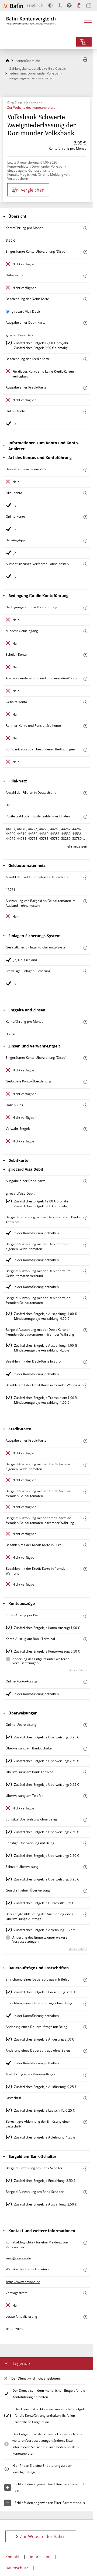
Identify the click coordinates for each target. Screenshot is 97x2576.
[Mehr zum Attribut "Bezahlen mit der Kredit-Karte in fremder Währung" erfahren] (85, 1569)
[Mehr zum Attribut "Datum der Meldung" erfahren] (85, 2317)
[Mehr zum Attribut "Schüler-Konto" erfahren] (85, 655)
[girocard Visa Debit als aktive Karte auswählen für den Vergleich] (7, 311)
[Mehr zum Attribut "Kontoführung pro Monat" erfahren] (85, 228)
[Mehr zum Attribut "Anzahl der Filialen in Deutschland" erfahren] (85, 793)
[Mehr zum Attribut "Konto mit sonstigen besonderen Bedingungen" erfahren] (85, 750)
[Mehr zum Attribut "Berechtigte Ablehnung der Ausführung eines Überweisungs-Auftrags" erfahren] (85, 1914)
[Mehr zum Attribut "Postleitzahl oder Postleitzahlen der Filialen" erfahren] (85, 817)
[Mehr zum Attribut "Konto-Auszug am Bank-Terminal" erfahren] (85, 1639)
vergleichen (28, 190)
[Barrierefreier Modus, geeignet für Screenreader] (69, 5)
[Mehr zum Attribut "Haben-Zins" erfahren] (85, 276)
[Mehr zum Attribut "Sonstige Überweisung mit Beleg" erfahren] (85, 1843)
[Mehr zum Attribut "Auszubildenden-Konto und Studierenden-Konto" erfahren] (85, 679)
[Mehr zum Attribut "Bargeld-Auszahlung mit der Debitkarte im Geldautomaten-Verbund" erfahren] (85, 1271)
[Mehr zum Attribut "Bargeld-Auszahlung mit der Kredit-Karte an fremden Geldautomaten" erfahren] (85, 1492)
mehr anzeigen (75, 846)
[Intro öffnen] (88, 5)
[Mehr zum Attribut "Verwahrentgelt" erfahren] (85, 1129)
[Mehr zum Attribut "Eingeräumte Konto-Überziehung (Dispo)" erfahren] (85, 252)
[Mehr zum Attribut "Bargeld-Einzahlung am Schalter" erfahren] (85, 2168)
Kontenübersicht (27, 60)
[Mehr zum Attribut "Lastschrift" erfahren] (85, 2098)
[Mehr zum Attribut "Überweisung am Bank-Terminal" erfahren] (85, 1772)
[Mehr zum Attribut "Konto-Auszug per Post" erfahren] (85, 1616)
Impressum (40, 2556)
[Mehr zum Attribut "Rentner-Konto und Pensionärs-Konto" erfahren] (85, 726)
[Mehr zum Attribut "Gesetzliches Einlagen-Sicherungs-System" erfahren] (85, 948)
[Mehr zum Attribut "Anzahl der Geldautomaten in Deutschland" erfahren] (85, 878)
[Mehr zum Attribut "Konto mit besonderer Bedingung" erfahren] (85, 608)
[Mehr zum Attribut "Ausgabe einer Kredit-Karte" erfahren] (85, 388)
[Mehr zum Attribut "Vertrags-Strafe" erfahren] (85, 2293)
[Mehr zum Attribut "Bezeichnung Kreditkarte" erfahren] (85, 359)
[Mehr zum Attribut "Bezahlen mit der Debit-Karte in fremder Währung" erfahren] (85, 1386)
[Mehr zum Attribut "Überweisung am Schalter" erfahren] (85, 1749)
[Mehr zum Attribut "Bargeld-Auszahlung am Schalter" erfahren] (85, 2192)
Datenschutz (16, 2567)
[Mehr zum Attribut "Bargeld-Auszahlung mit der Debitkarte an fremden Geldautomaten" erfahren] (85, 1298)
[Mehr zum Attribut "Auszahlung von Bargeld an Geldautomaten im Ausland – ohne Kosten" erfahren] (85, 901)
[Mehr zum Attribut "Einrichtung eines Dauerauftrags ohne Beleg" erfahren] (85, 2004)
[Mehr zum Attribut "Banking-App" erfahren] (85, 541)
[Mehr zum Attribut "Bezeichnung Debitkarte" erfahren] (85, 299)
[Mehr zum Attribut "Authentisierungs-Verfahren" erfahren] (85, 564)
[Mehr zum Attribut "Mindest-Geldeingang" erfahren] (85, 631)
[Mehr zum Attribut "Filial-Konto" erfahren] (85, 493)
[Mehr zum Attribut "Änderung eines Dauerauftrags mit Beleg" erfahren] (85, 2027)
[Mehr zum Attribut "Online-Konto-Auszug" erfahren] (85, 1682)
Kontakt (12, 2556)
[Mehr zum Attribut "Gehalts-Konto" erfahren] (85, 702)
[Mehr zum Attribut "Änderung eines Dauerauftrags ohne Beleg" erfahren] (85, 2051)
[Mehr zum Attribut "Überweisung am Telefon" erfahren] (85, 1796)
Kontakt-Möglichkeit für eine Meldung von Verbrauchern (38, 176)
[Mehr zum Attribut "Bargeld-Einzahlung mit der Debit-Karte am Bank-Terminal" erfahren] (85, 1218)
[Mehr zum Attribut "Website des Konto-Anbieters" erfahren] (85, 2270)
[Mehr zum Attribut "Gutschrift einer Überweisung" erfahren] (85, 1891)
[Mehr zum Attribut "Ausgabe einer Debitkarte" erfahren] (85, 323)
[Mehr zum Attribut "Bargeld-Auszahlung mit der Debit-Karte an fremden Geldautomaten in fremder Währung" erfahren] (85, 1330)
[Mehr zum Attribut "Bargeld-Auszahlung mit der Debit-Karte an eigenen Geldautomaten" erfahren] (85, 1245)
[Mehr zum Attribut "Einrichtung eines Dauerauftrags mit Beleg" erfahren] (85, 1980)
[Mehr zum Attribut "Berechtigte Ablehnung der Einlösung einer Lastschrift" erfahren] (85, 2122)
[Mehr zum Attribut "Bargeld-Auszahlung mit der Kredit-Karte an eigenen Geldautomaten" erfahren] (85, 1465)
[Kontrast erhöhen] (50, 5)
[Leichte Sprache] (79, 5)
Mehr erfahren (77, 1670)
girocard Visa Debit (26, 311)
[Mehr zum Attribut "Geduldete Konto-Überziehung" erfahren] (85, 1082)
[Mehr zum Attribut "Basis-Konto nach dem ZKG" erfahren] (85, 470)
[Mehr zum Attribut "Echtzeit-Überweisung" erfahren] (85, 1867)
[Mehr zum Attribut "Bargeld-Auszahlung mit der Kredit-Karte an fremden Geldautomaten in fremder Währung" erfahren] (85, 1518)
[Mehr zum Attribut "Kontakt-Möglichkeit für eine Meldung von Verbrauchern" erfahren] (85, 2243)
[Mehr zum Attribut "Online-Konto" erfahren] (85, 412)
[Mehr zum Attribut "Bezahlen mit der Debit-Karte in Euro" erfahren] (85, 1362)
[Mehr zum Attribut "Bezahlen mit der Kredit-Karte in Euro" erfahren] (85, 1545)
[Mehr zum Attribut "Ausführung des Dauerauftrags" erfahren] (85, 2075)
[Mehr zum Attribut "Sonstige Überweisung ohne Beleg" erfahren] (85, 1820)
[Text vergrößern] (60, 5)
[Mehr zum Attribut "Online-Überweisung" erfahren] (85, 1725)
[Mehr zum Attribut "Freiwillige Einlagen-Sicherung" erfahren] (85, 971)
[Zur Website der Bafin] (13, 5)
